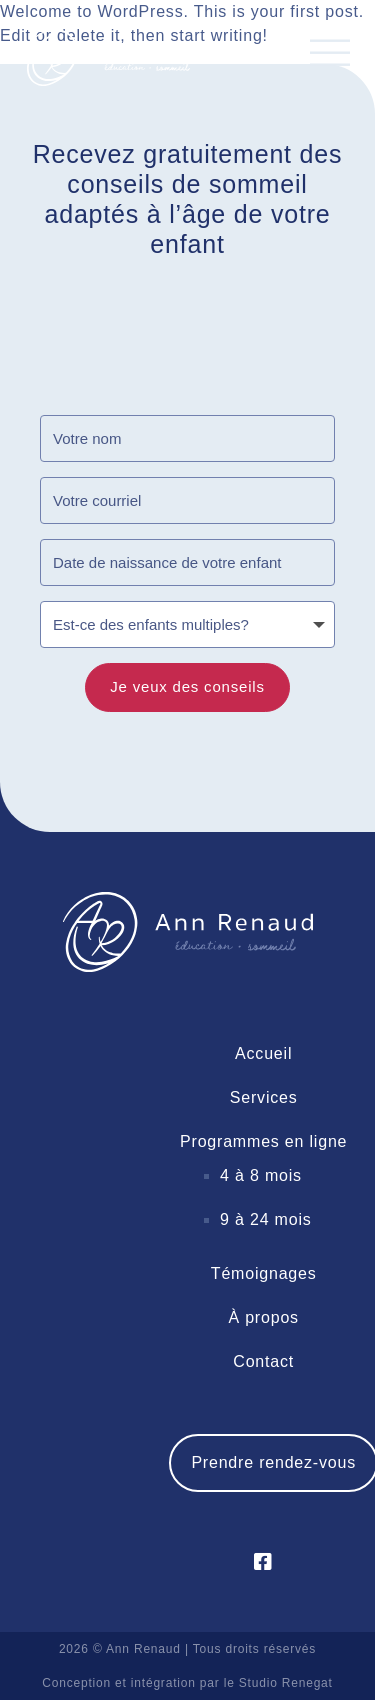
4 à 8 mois (261, 1175)
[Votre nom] (187, 438)
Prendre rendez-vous (273, 1462)
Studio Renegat (286, 1683)
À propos (263, 1317)
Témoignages (264, 1273)
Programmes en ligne (263, 1141)
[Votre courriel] (187, 500)
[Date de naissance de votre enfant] (187, 562)
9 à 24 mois (266, 1219)
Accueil (263, 1053)
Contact (263, 1361)
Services (264, 1097)
